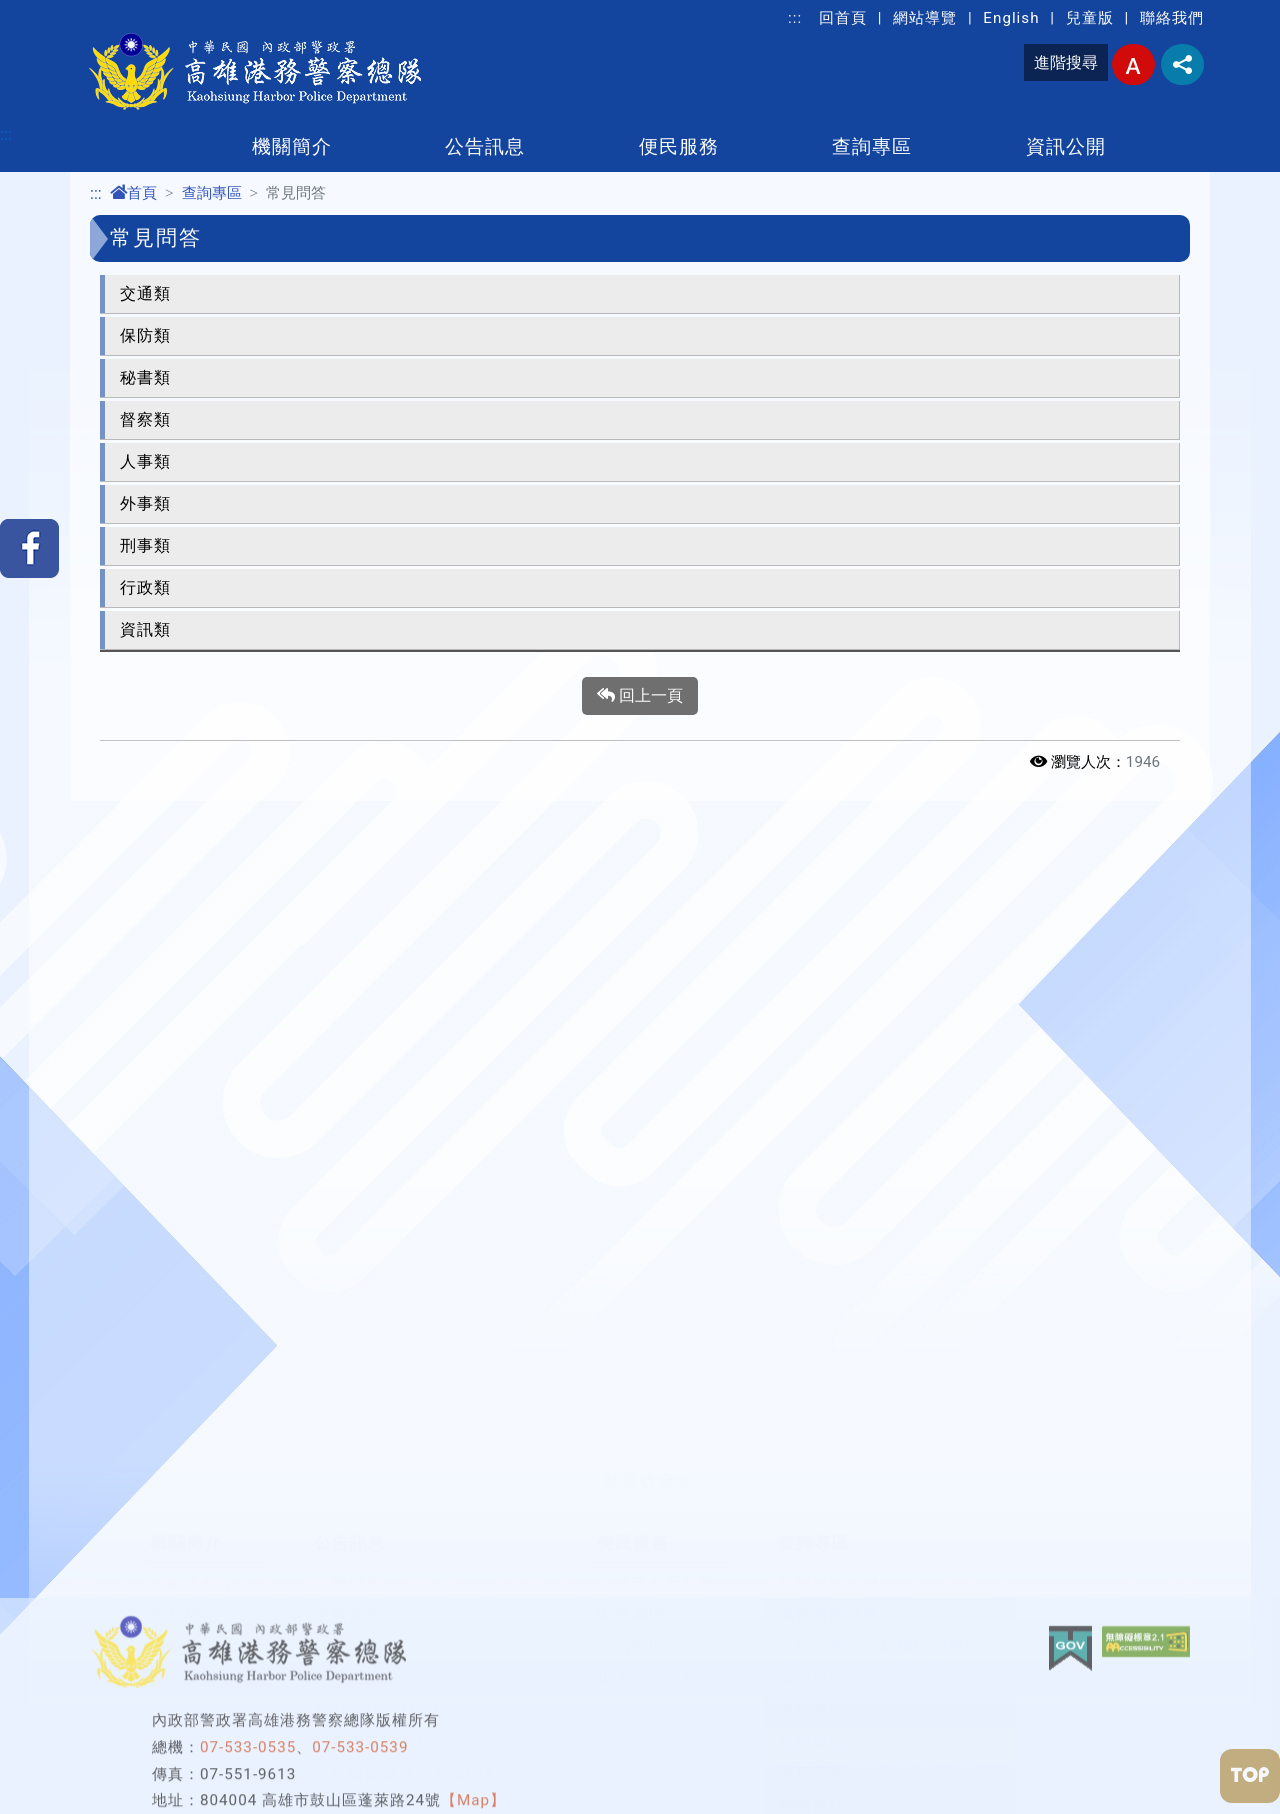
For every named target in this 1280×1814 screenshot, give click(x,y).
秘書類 (145, 377)
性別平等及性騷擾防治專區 (880, 1618)
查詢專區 (872, 146)
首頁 (133, 193)
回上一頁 (640, 696)
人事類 (145, 461)
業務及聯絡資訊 (209, 1650)
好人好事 (348, 1618)
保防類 (145, 335)
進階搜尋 (1066, 62)
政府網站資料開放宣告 (399, 1682)
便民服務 (679, 146)
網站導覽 (925, 18)
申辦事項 (631, 1586)
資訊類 (145, 629)
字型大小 (1133, 64)
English (1011, 18)
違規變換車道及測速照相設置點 (433, 1746)
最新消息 (348, 1554)
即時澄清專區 (365, 1650)
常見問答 (812, 1746)
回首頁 (843, 18)
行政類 (145, 587)
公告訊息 (485, 146)
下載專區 (812, 1682)
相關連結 (812, 1778)
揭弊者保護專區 (837, 1586)
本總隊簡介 (192, 1554)
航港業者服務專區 (665, 1554)
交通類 (145, 293)
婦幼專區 (812, 1650)
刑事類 (145, 545)
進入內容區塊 (48, 11)
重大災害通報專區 (665, 1650)
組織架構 (184, 1618)
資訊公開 (1066, 146)
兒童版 (1090, 18)
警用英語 (812, 1714)
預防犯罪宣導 (829, 1554)
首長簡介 (184, 1586)
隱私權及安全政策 (382, 1714)
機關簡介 (292, 146)
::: (795, 18)
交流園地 (631, 1618)
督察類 (145, 419)
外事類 (145, 503)
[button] (640, 1453)
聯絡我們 (1172, 18)
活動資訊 (348, 1586)
